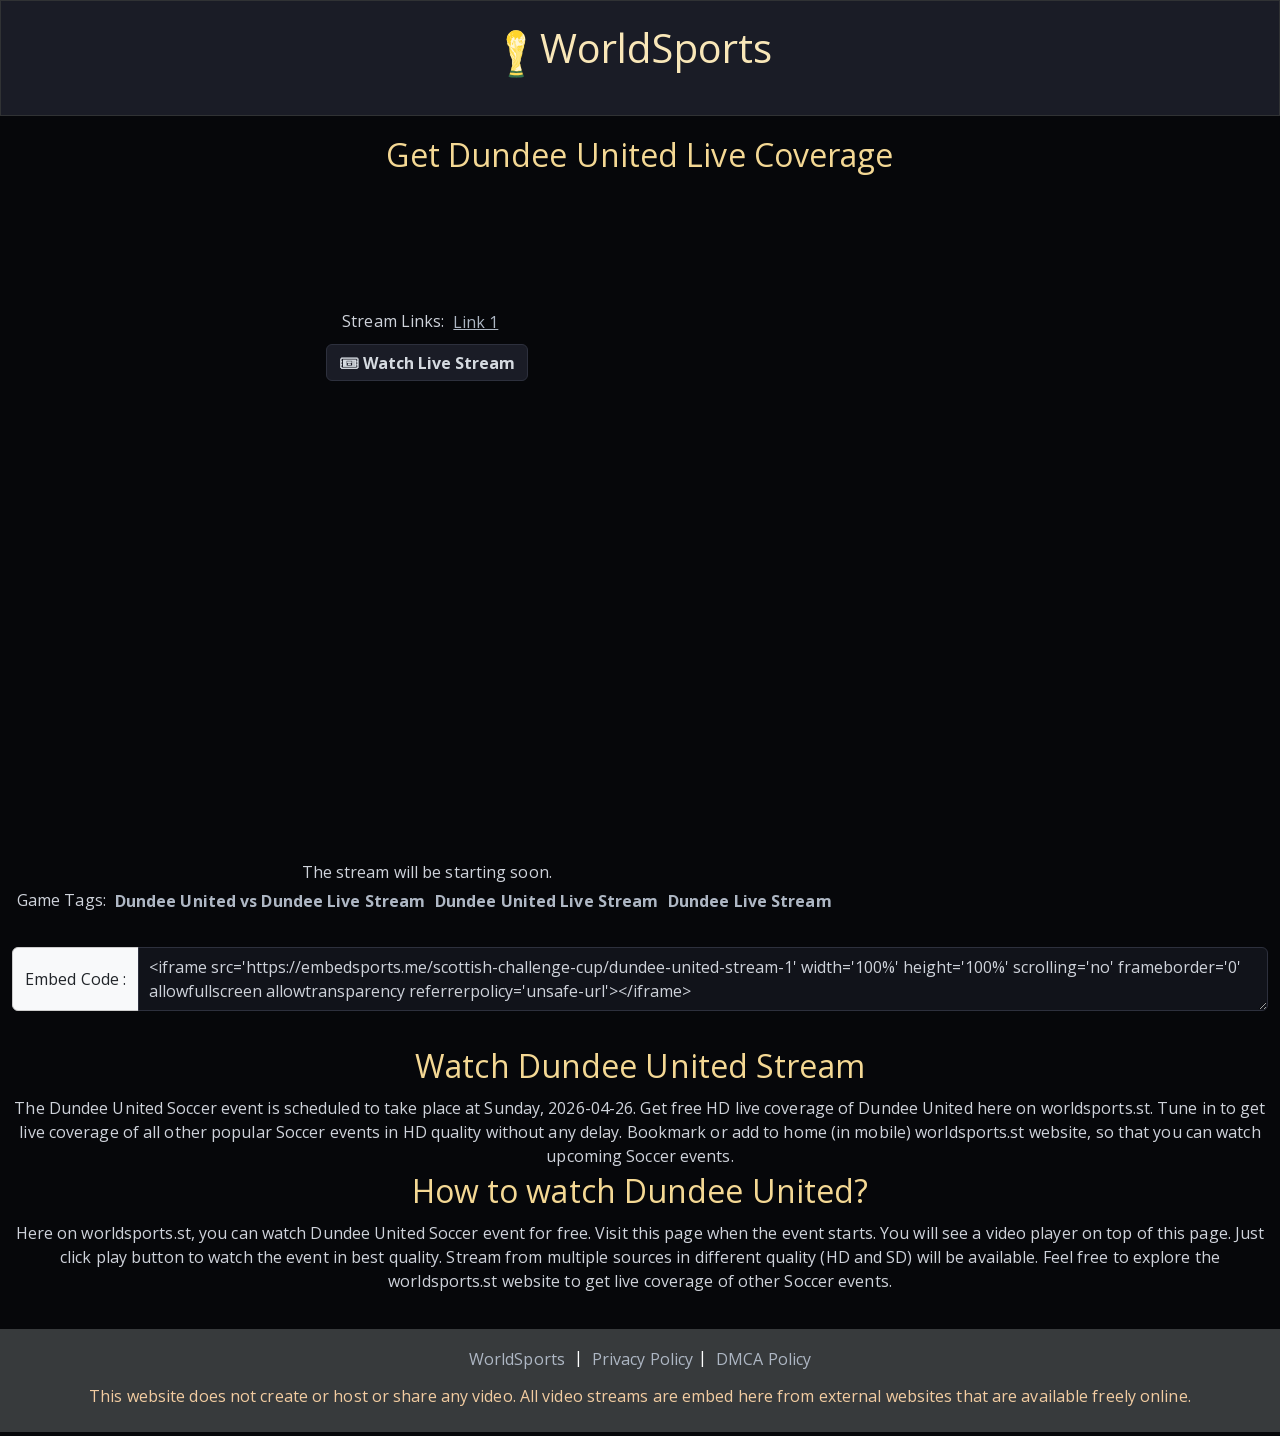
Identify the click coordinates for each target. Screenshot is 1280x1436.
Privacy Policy (642, 1359)
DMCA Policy (763, 1359)
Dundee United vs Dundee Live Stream (270, 901)
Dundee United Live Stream (547, 901)
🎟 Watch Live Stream (427, 363)
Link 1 (475, 322)
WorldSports (517, 1359)
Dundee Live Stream (750, 901)
